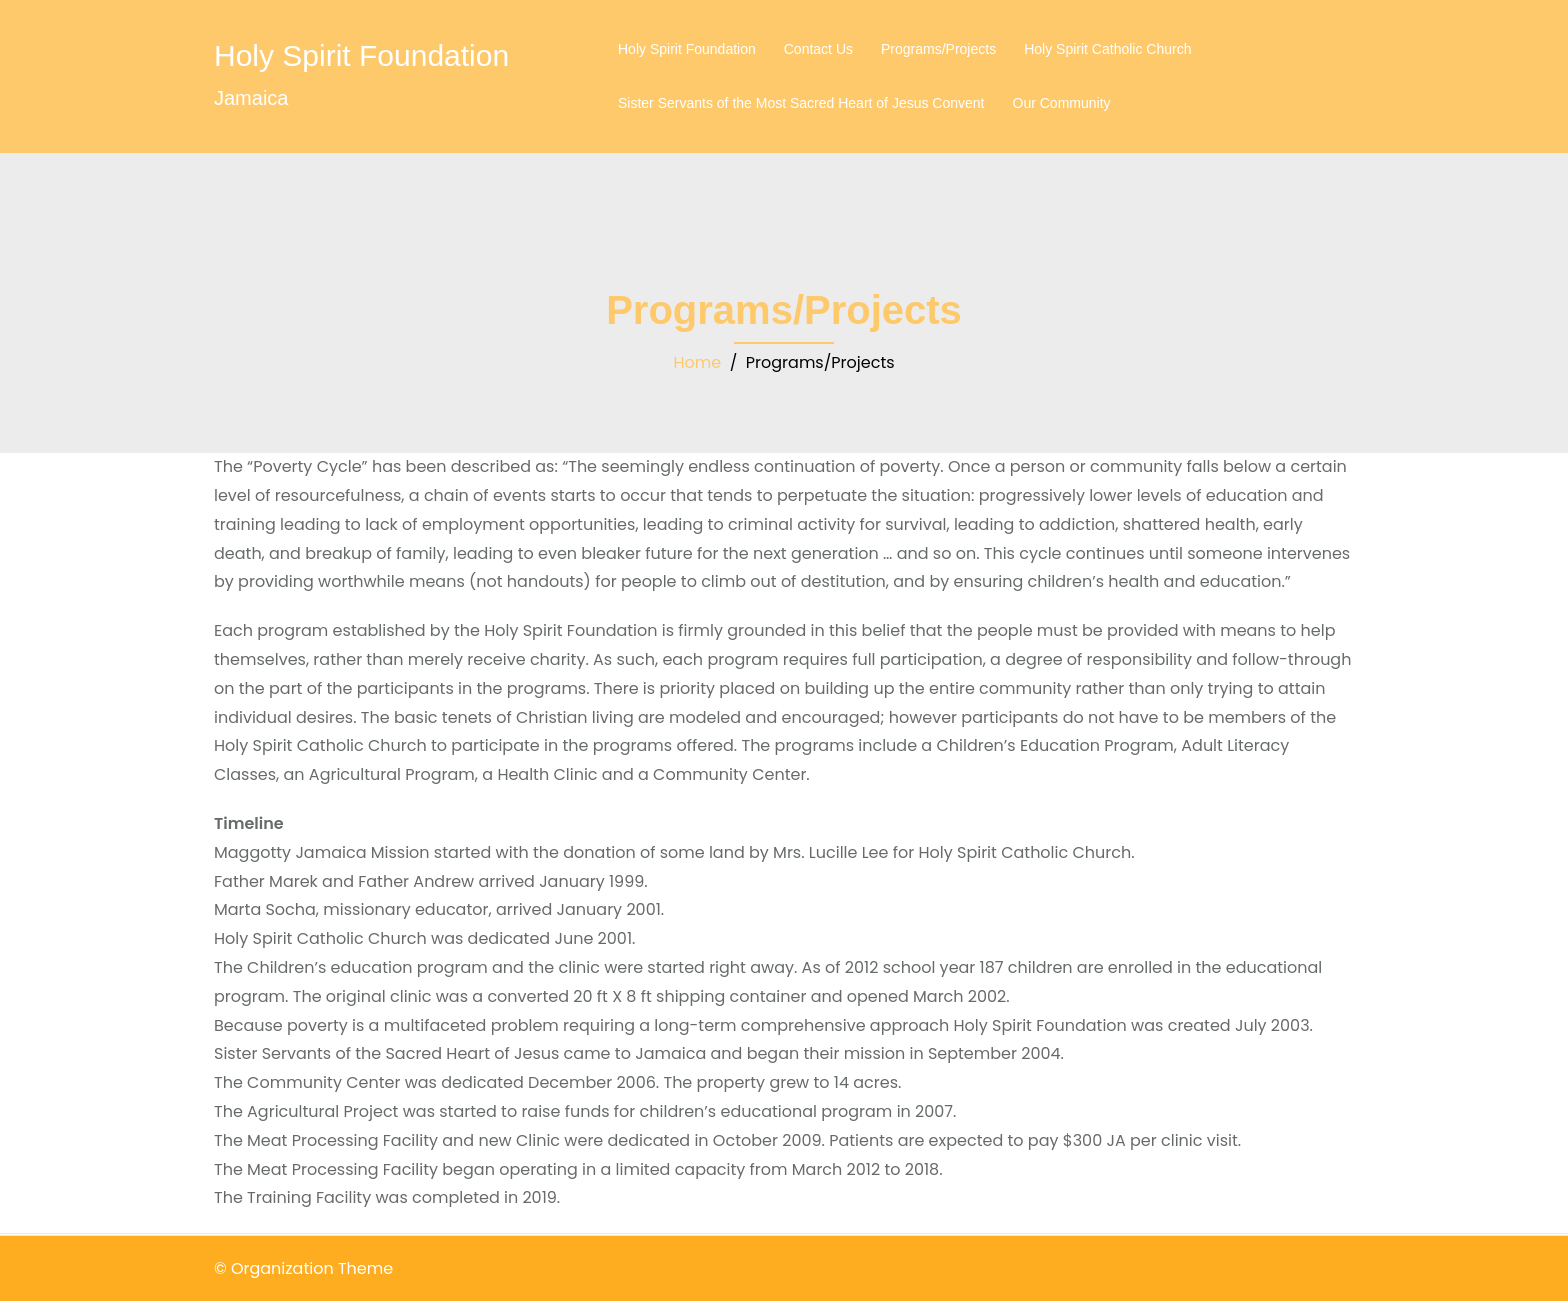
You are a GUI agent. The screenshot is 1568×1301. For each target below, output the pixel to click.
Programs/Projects (938, 49)
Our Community (1062, 103)
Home (697, 362)
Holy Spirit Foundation (361, 55)
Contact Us (818, 49)
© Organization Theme (303, 1268)
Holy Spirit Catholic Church (1107, 49)
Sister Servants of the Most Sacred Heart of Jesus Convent (801, 103)
